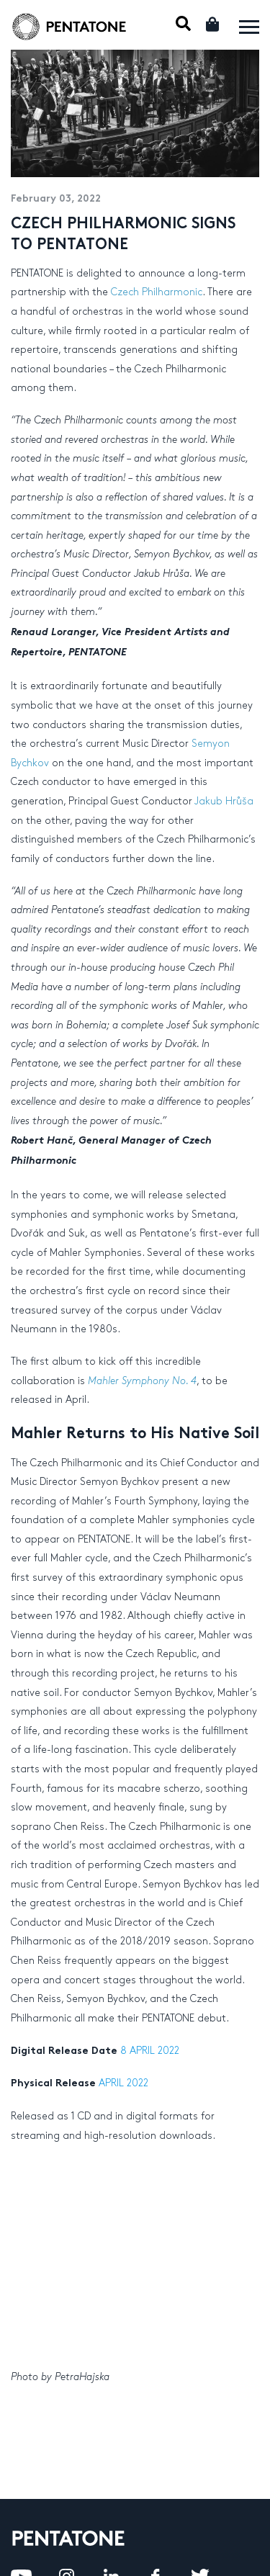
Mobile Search (183, 23)
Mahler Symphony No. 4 (142, 1381)
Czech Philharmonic (156, 292)
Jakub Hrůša (223, 801)
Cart (213, 24)
